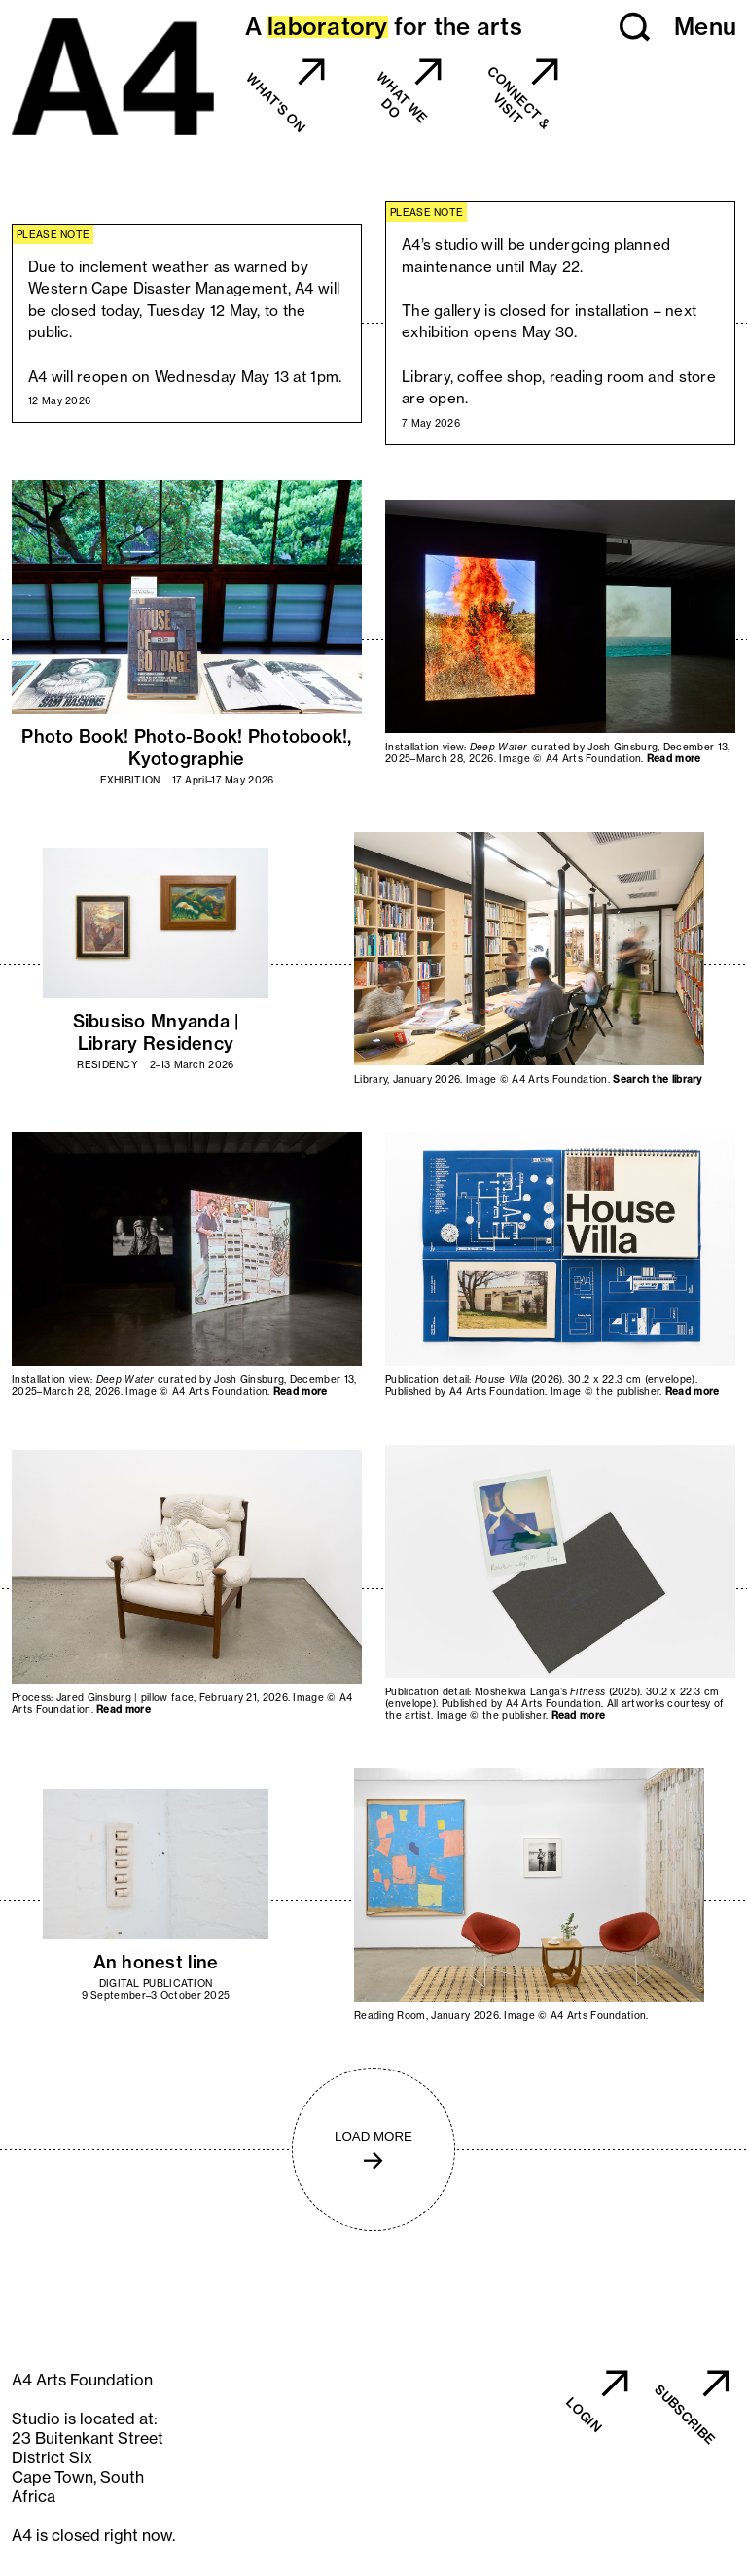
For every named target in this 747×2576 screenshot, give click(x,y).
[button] (635, 27)
